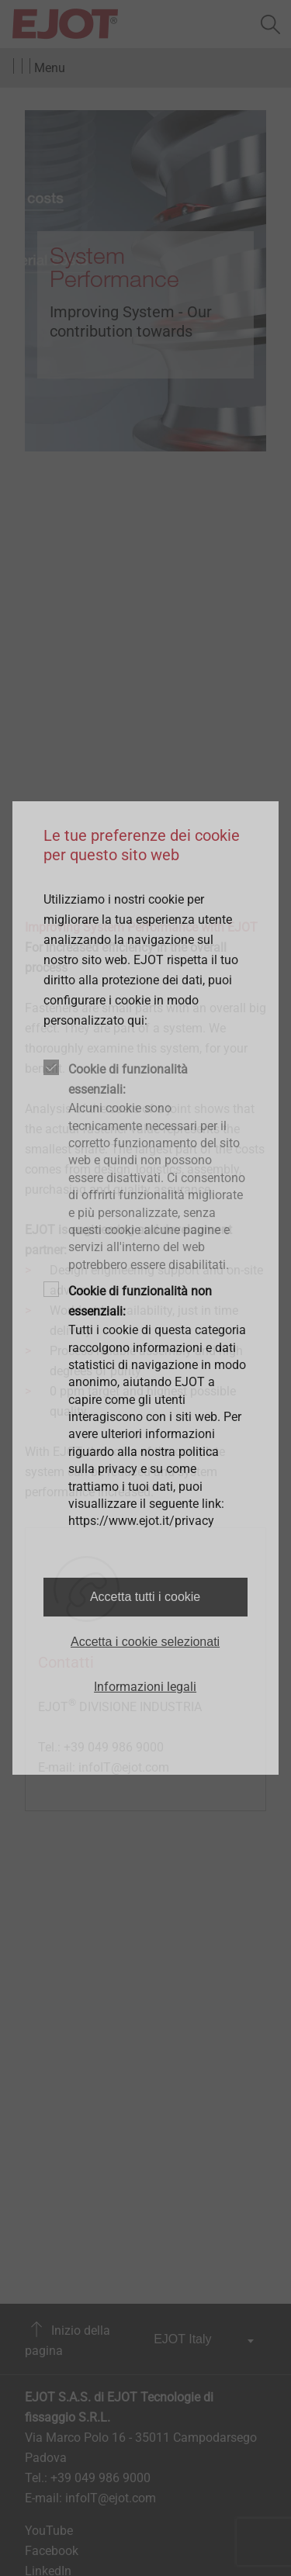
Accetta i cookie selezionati (145, 1641)
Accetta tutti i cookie (145, 1596)
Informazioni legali (145, 1686)
